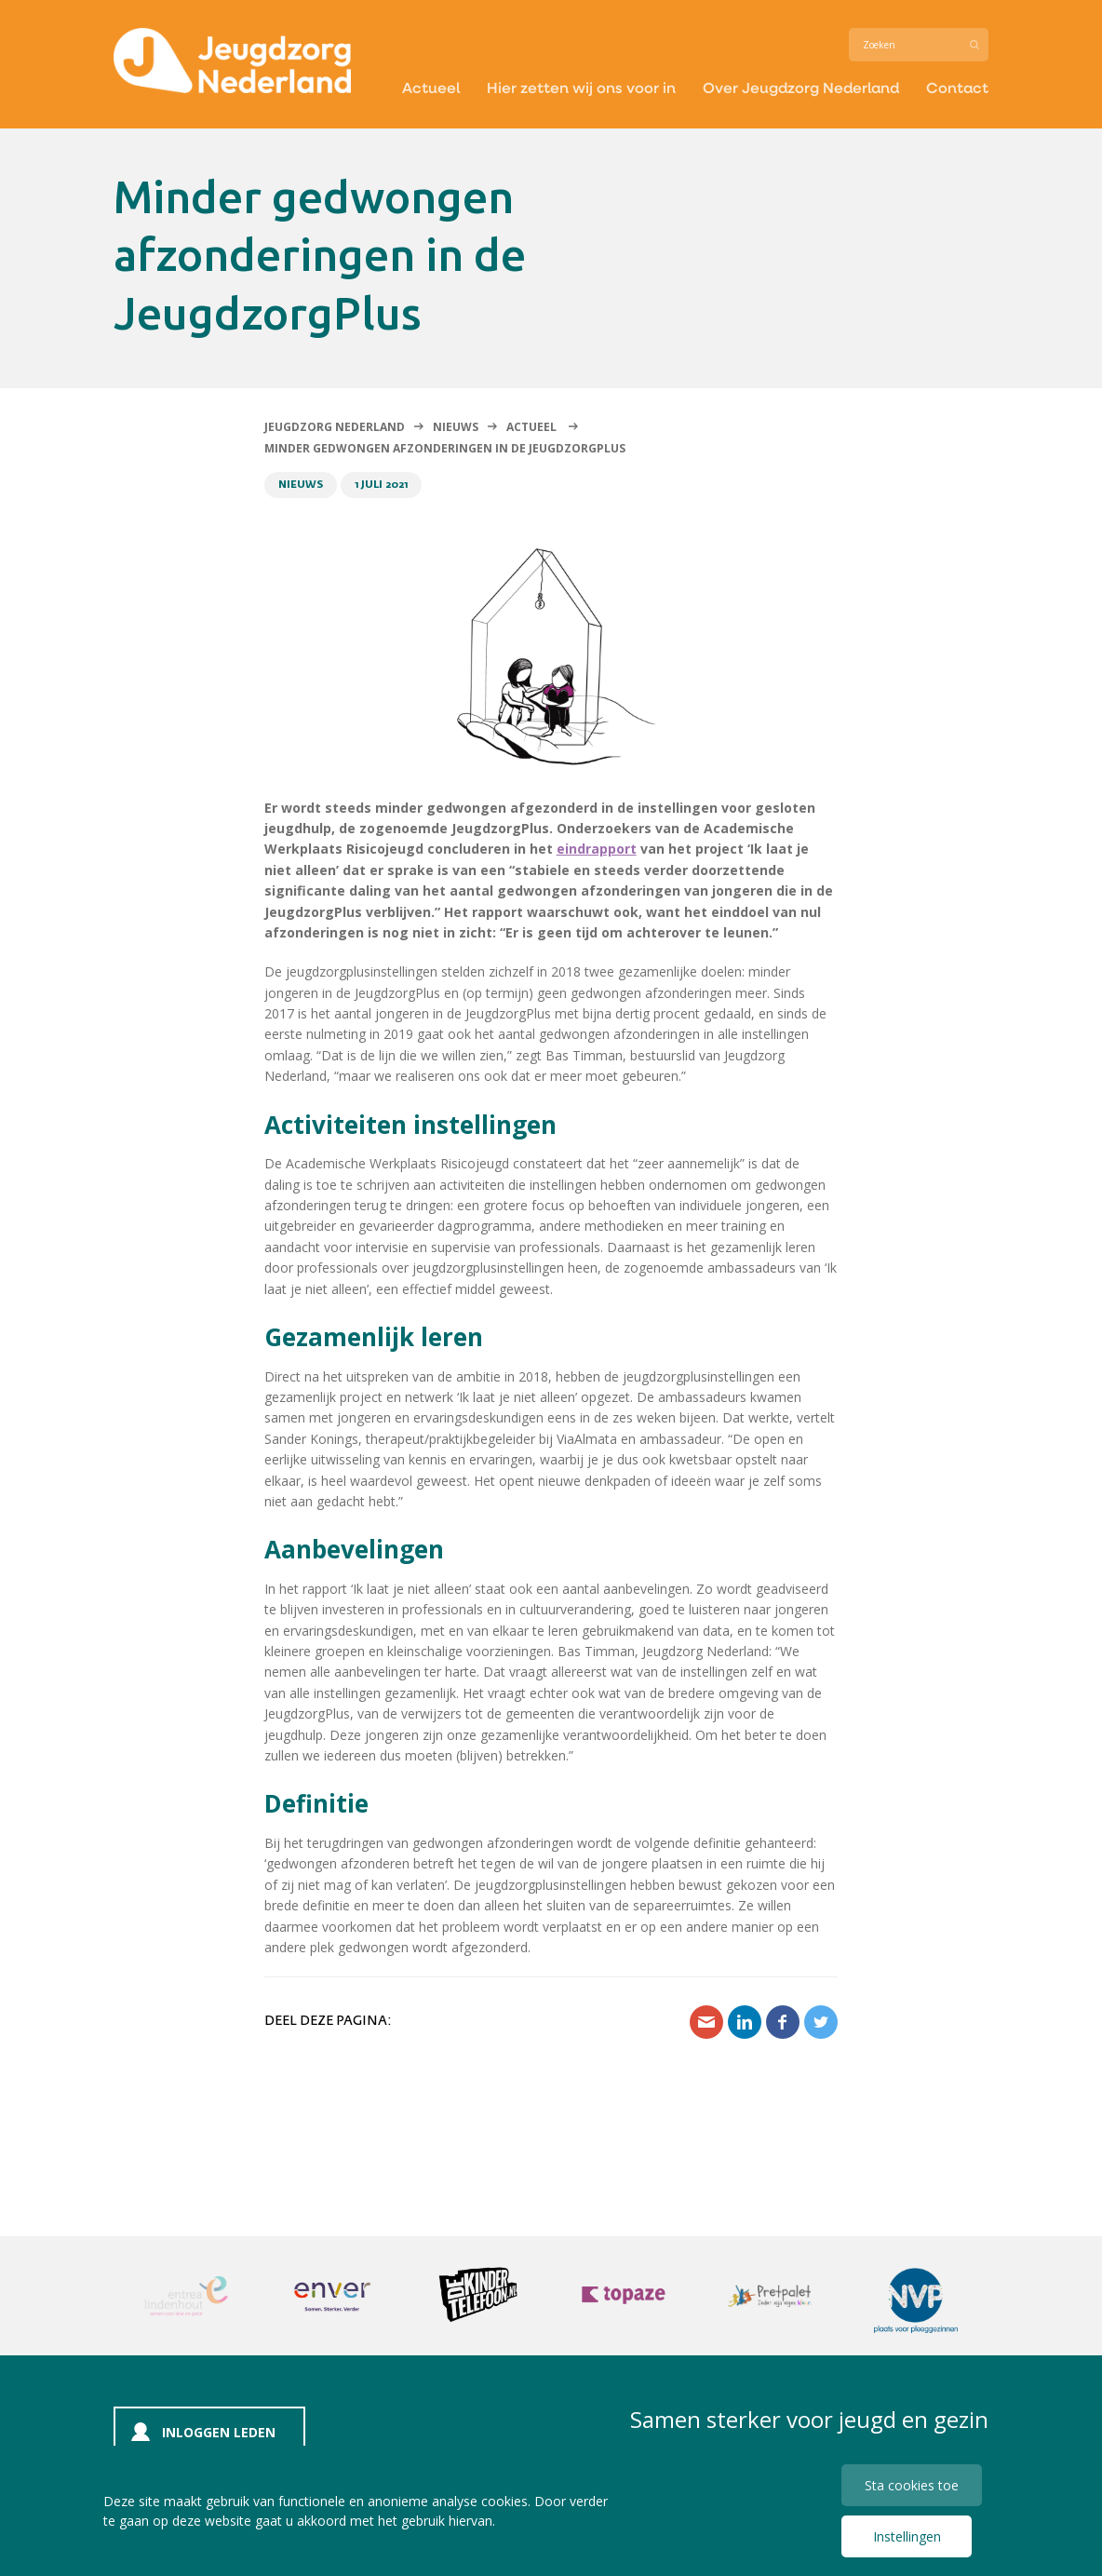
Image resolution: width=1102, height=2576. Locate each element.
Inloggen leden (219, 2432)
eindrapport (597, 848)
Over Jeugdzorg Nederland (801, 87)
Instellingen (907, 2536)
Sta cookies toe (912, 2485)
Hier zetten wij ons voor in (581, 87)
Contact (957, 87)
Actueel (431, 87)
